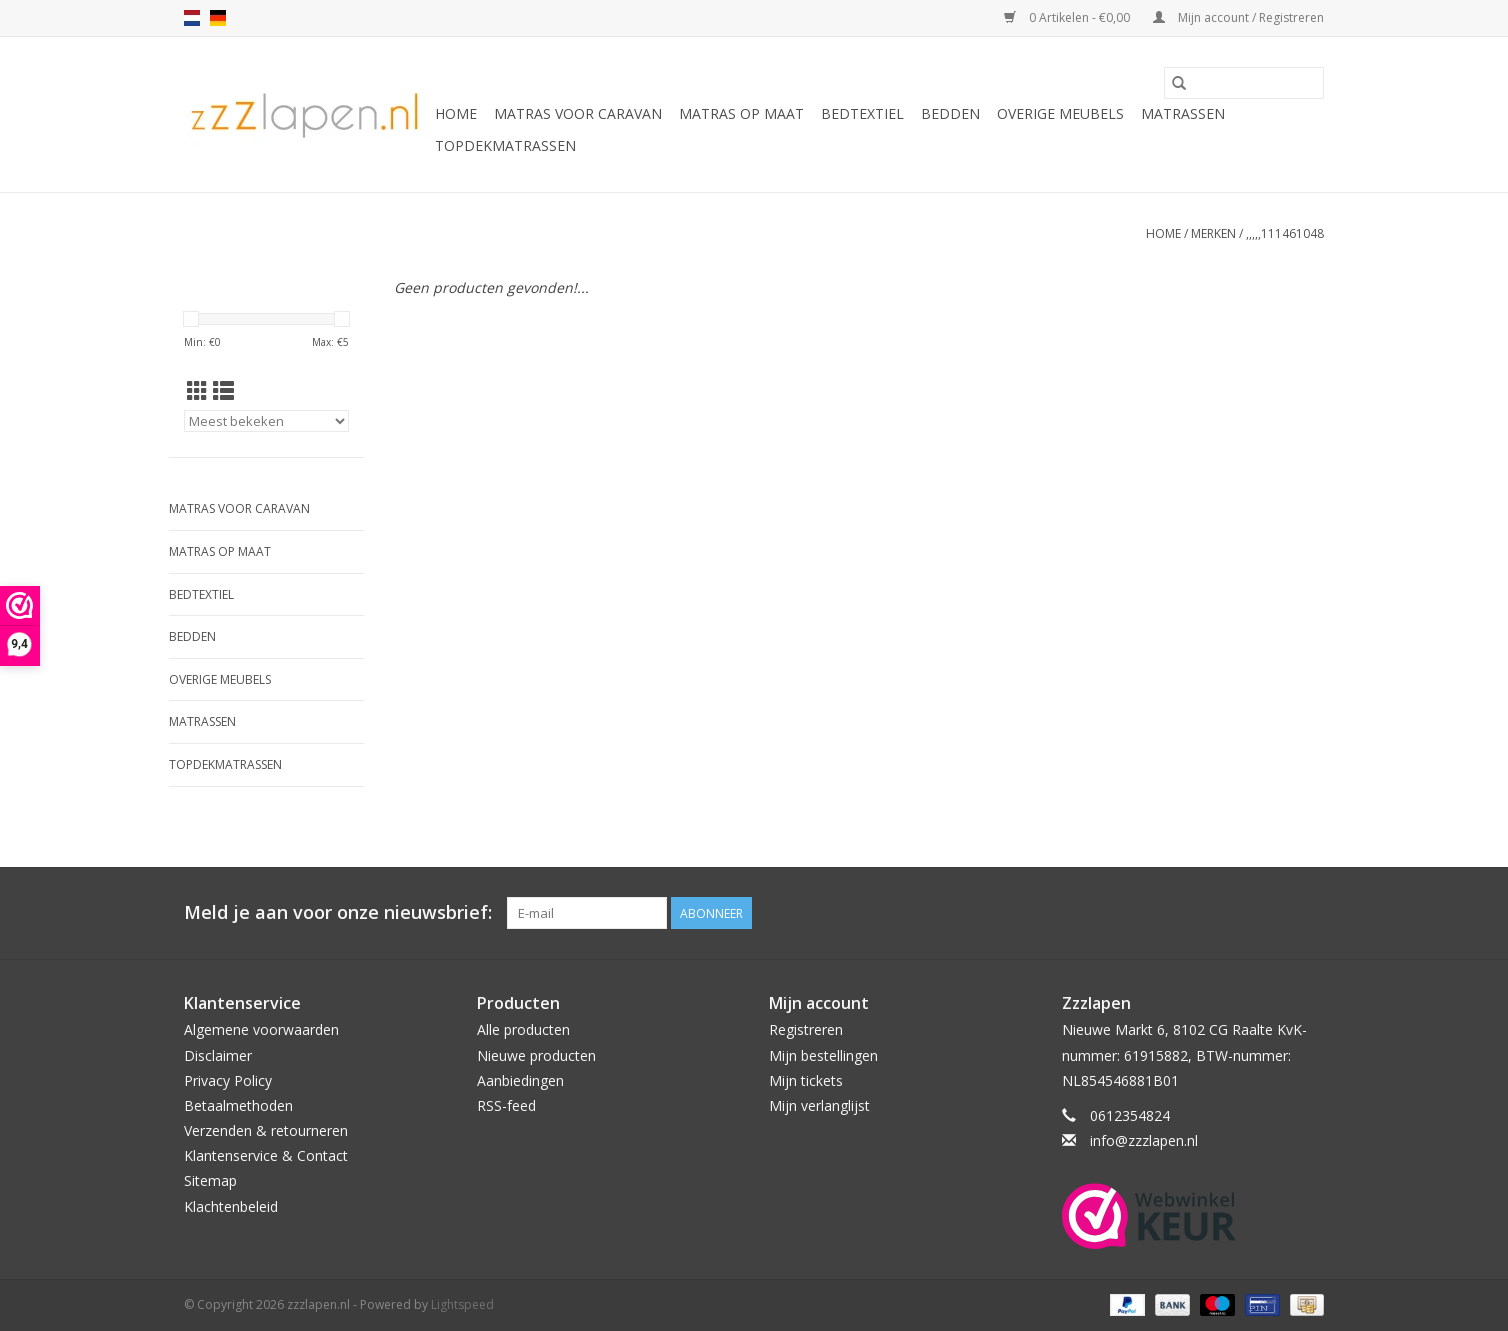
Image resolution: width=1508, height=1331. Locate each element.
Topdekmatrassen (505, 145)
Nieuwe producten (536, 1055)
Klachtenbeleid (231, 1206)
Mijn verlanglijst (819, 1105)
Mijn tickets (806, 1080)
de (218, 18)
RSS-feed (506, 1105)
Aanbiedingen (520, 1080)
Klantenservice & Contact (266, 1155)
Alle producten (523, 1029)
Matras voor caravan (578, 113)
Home (456, 113)
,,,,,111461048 (1285, 233)
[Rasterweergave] (197, 391)
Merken (1213, 233)
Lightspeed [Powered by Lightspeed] (462, 1304)
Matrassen (1183, 113)
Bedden (950, 113)
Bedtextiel (862, 113)
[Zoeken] (1244, 83)
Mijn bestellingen (823, 1055)
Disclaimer (218, 1055)
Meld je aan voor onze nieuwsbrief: (338, 912)
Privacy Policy (228, 1080)
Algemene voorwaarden (261, 1029)
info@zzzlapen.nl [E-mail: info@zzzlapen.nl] (1144, 1140)
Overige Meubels (1060, 113)
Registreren (806, 1029)
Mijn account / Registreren (1238, 17)
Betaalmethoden (238, 1105)
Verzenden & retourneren (266, 1130)
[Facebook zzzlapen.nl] (1308, 913)
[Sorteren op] (266, 421)
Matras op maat (741, 113)
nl (192, 18)
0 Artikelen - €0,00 (1068, 17)
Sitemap (210, 1180)
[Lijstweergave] (223, 391)
